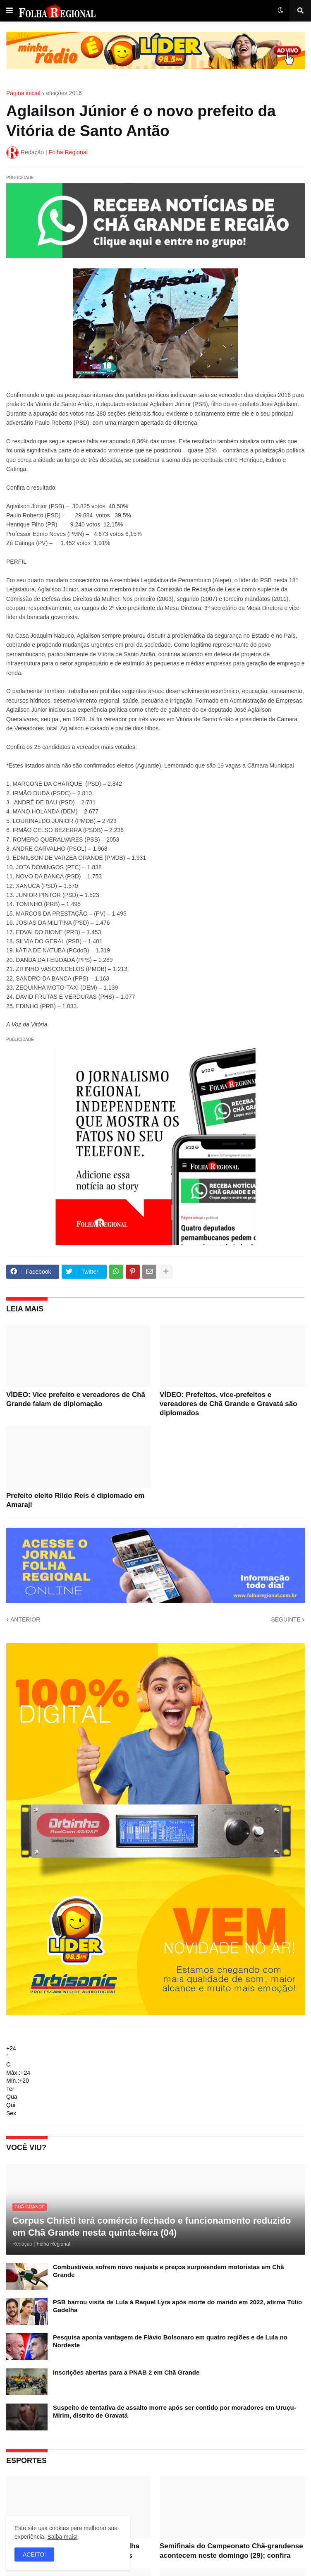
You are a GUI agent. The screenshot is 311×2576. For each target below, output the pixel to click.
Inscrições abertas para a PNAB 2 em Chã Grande (126, 2372)
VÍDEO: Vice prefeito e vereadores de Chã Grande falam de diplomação (75, 1399)
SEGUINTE (286, 1619)
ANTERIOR (25, 1619)
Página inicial (23, 93)
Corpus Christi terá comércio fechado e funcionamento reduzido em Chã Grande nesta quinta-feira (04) (151, 2226)
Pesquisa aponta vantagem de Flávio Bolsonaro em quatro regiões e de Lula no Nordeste (170, 2341)
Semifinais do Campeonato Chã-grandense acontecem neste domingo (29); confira (231, 2550)
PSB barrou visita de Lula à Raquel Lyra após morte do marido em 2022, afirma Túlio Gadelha (177, 2306)
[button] (9, 11)
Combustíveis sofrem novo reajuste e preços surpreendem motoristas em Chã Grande (168, 2271)
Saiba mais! (62, 2536)
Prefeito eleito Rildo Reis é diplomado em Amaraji (75, 1500)
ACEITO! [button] (34, 2554)
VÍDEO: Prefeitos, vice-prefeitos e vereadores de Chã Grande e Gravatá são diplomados (228, 1404)
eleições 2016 (64, 93)
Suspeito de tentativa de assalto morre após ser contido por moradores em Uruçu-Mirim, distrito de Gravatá (174, 2411)
